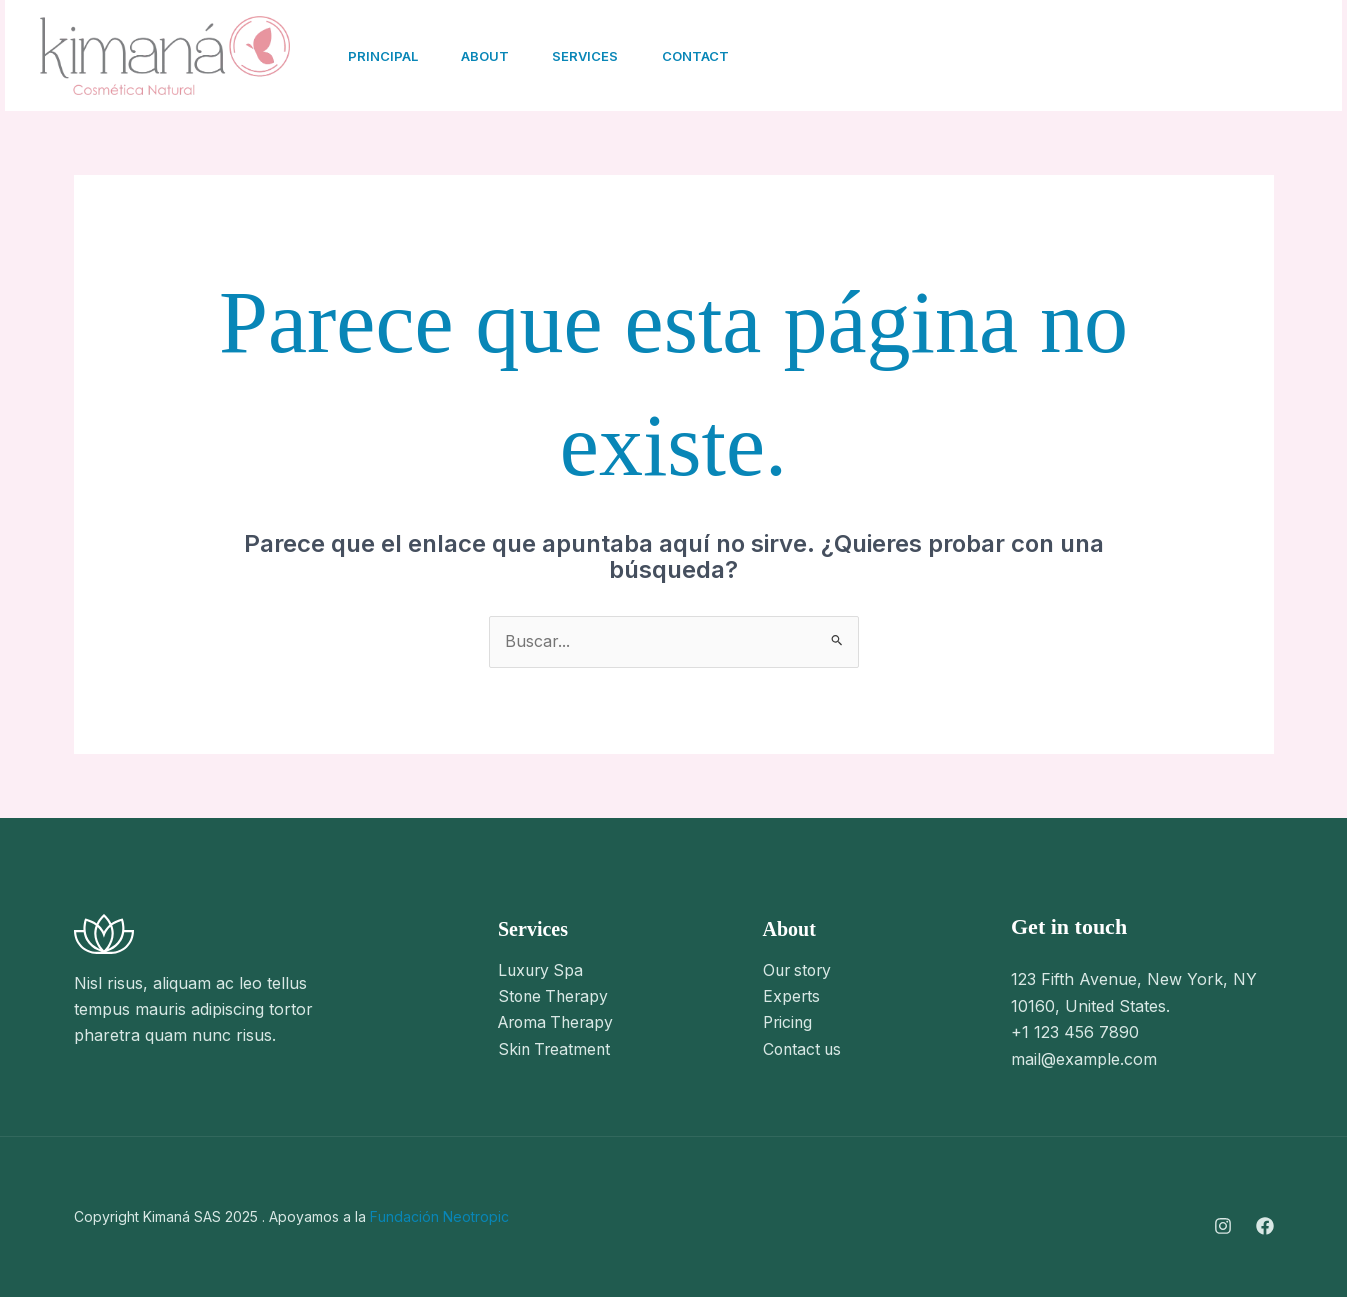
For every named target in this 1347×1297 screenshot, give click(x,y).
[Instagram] (1066, 57)
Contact (711, 56)
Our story (799, 971)
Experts (792, 997)
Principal (385, 56)
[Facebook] (1110, 57)
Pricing (789, 1023)
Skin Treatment (556, 1050)
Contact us (804, 1050)
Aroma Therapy (559, 1023)
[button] (1231, 56)
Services (597, 56)
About (492, 56)
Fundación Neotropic (439, 1216)
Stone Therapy (555, 997)
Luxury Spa (542, 971)
